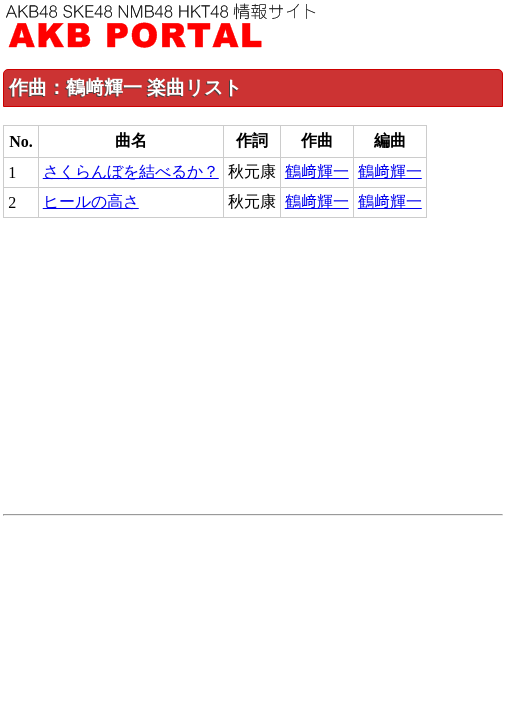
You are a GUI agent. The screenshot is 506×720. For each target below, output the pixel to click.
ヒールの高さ (91, 201)
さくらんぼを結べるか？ (131, 171)
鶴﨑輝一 (317, 171)
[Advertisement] (253, 366)
